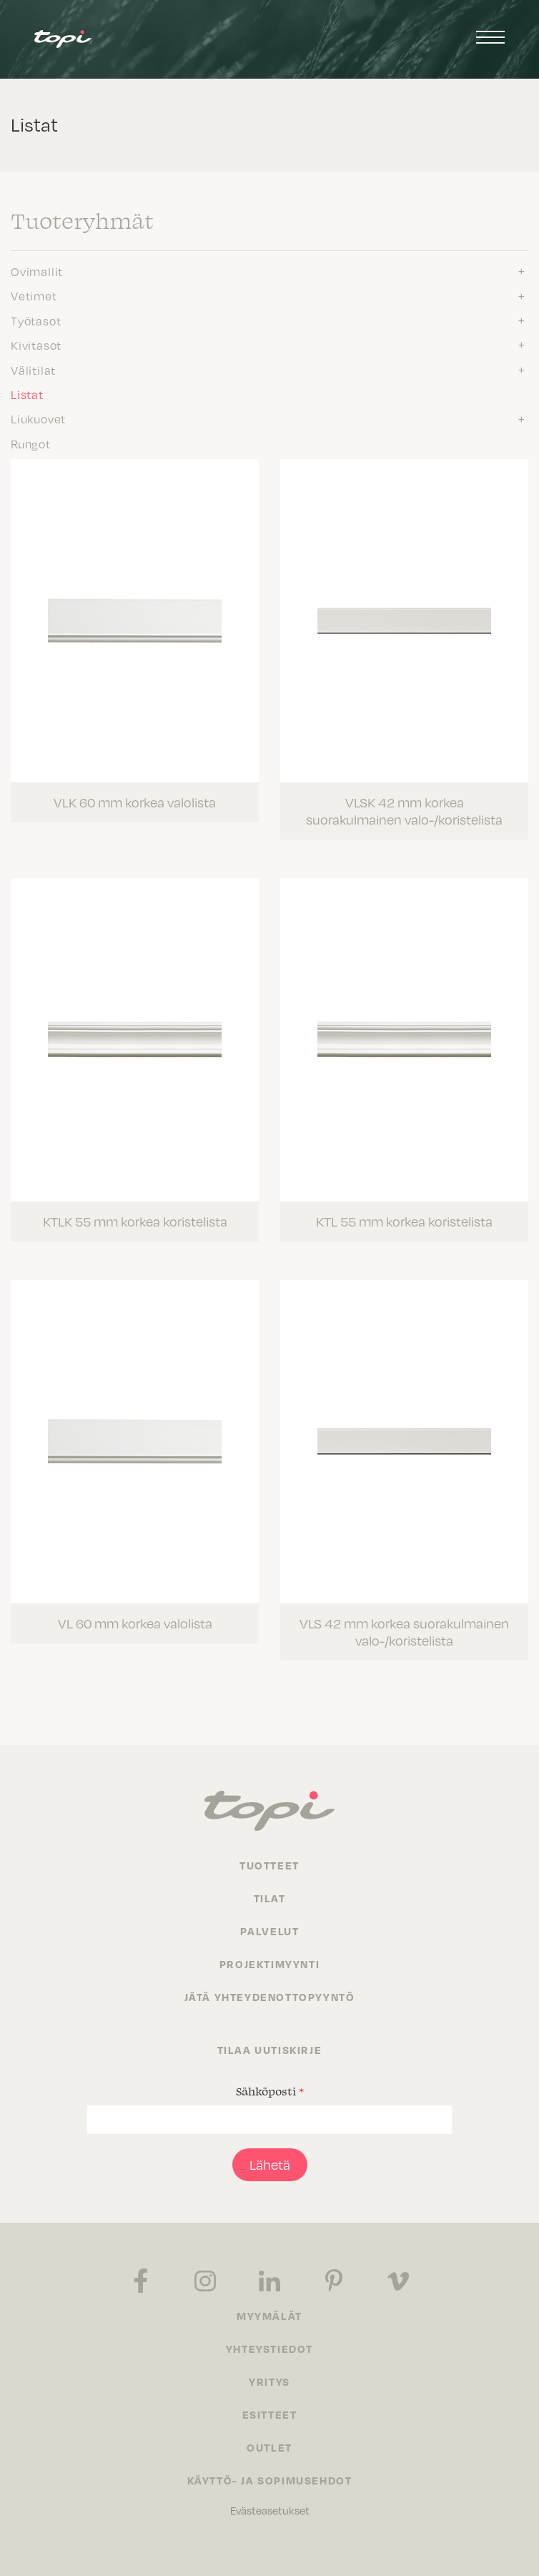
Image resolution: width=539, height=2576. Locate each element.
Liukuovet (38, 419)
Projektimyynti (269, 1963)
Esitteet (269, 2414)
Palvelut (270, 1930)
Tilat (270, 1898)
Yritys (269, 2381)
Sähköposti (270, 2091)
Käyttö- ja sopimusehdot (269, 2480)
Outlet (269, 2447)
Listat (27, 395)
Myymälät (269, 2315)
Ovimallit (37, 272)
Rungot (31, 444)
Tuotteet (269, 1865)
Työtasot (36, 321)
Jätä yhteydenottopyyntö (269, 1996)
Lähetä (269, 2165)
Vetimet (34, 296)
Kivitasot (36, 345)
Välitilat (33, 370)
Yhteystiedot (269, 2348)
